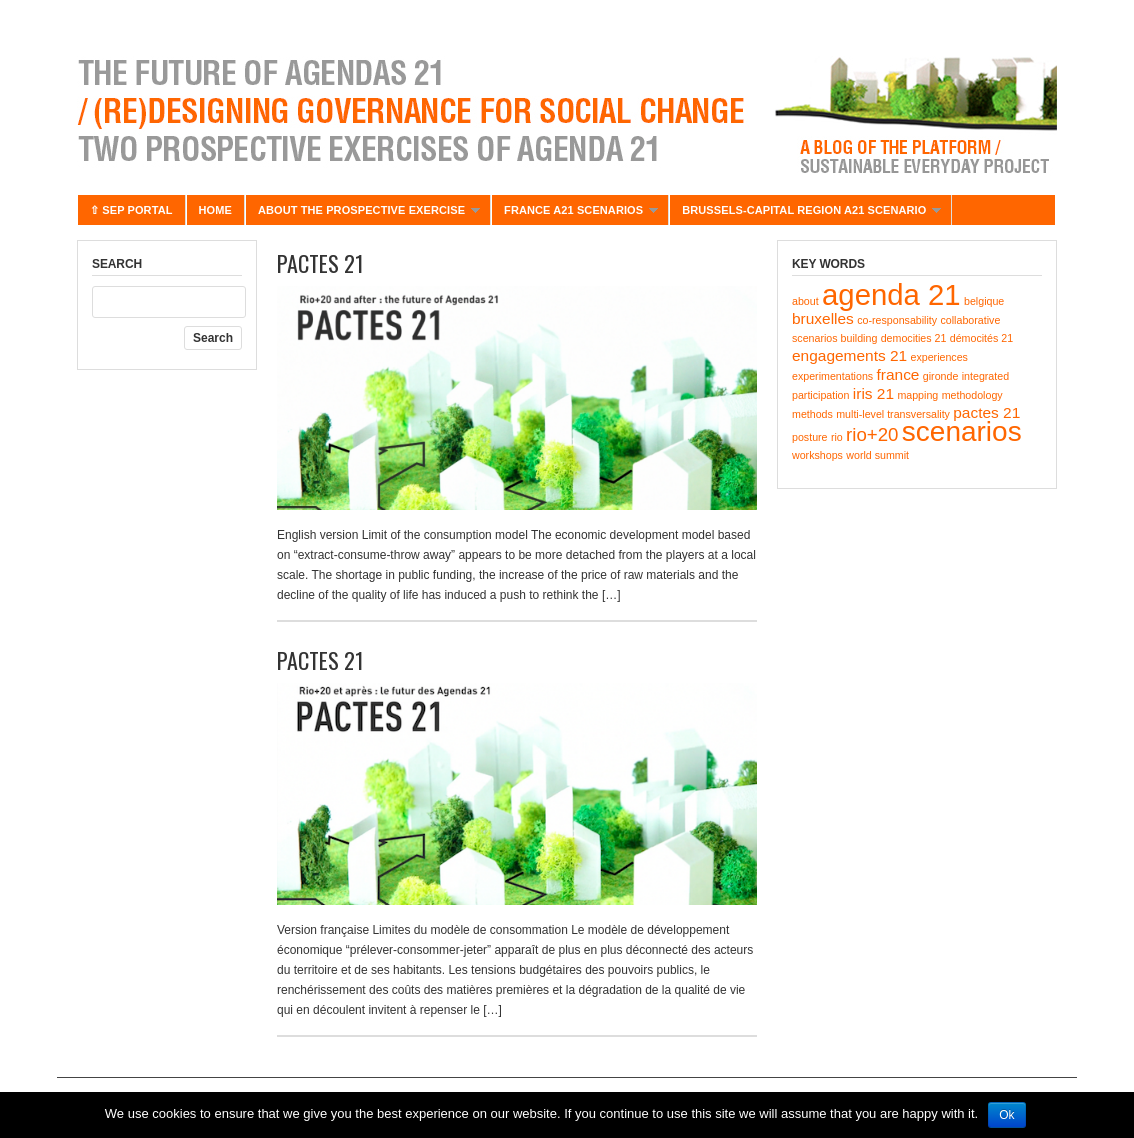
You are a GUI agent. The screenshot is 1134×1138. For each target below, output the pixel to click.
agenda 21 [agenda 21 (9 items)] (891, 294)
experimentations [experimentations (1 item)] (832, 376)
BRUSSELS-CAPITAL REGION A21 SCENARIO (805, 214)
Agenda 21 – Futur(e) (567, 110)
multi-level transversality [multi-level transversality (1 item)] (893, 414)
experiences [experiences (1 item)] (938, 357)
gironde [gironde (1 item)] (941, 376)
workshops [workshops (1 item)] (817, 455)
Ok (1006, 1115)
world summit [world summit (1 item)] (877, 455)
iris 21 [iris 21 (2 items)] (873, 393)
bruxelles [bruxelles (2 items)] (823, 318)
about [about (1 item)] (805, 301)
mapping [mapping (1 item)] (917, 395)
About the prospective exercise (362, 214)
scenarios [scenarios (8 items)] (962, 431)
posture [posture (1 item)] (810, 437)
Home (215, 210)
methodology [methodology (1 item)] (972, 395)
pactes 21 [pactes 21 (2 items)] (986, 412)
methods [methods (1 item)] (812, 414)
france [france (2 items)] (898, 374)
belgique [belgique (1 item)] (984, 301)
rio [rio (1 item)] (837, 437)
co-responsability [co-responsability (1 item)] (897, 320)
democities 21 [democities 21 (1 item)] (914, 338)
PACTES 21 (320, 263)
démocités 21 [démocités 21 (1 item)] (981, 338)
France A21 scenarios (574, 214)
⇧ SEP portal (131, 210)
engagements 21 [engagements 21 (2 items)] (849, 355)
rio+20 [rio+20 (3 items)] (872, 434)
